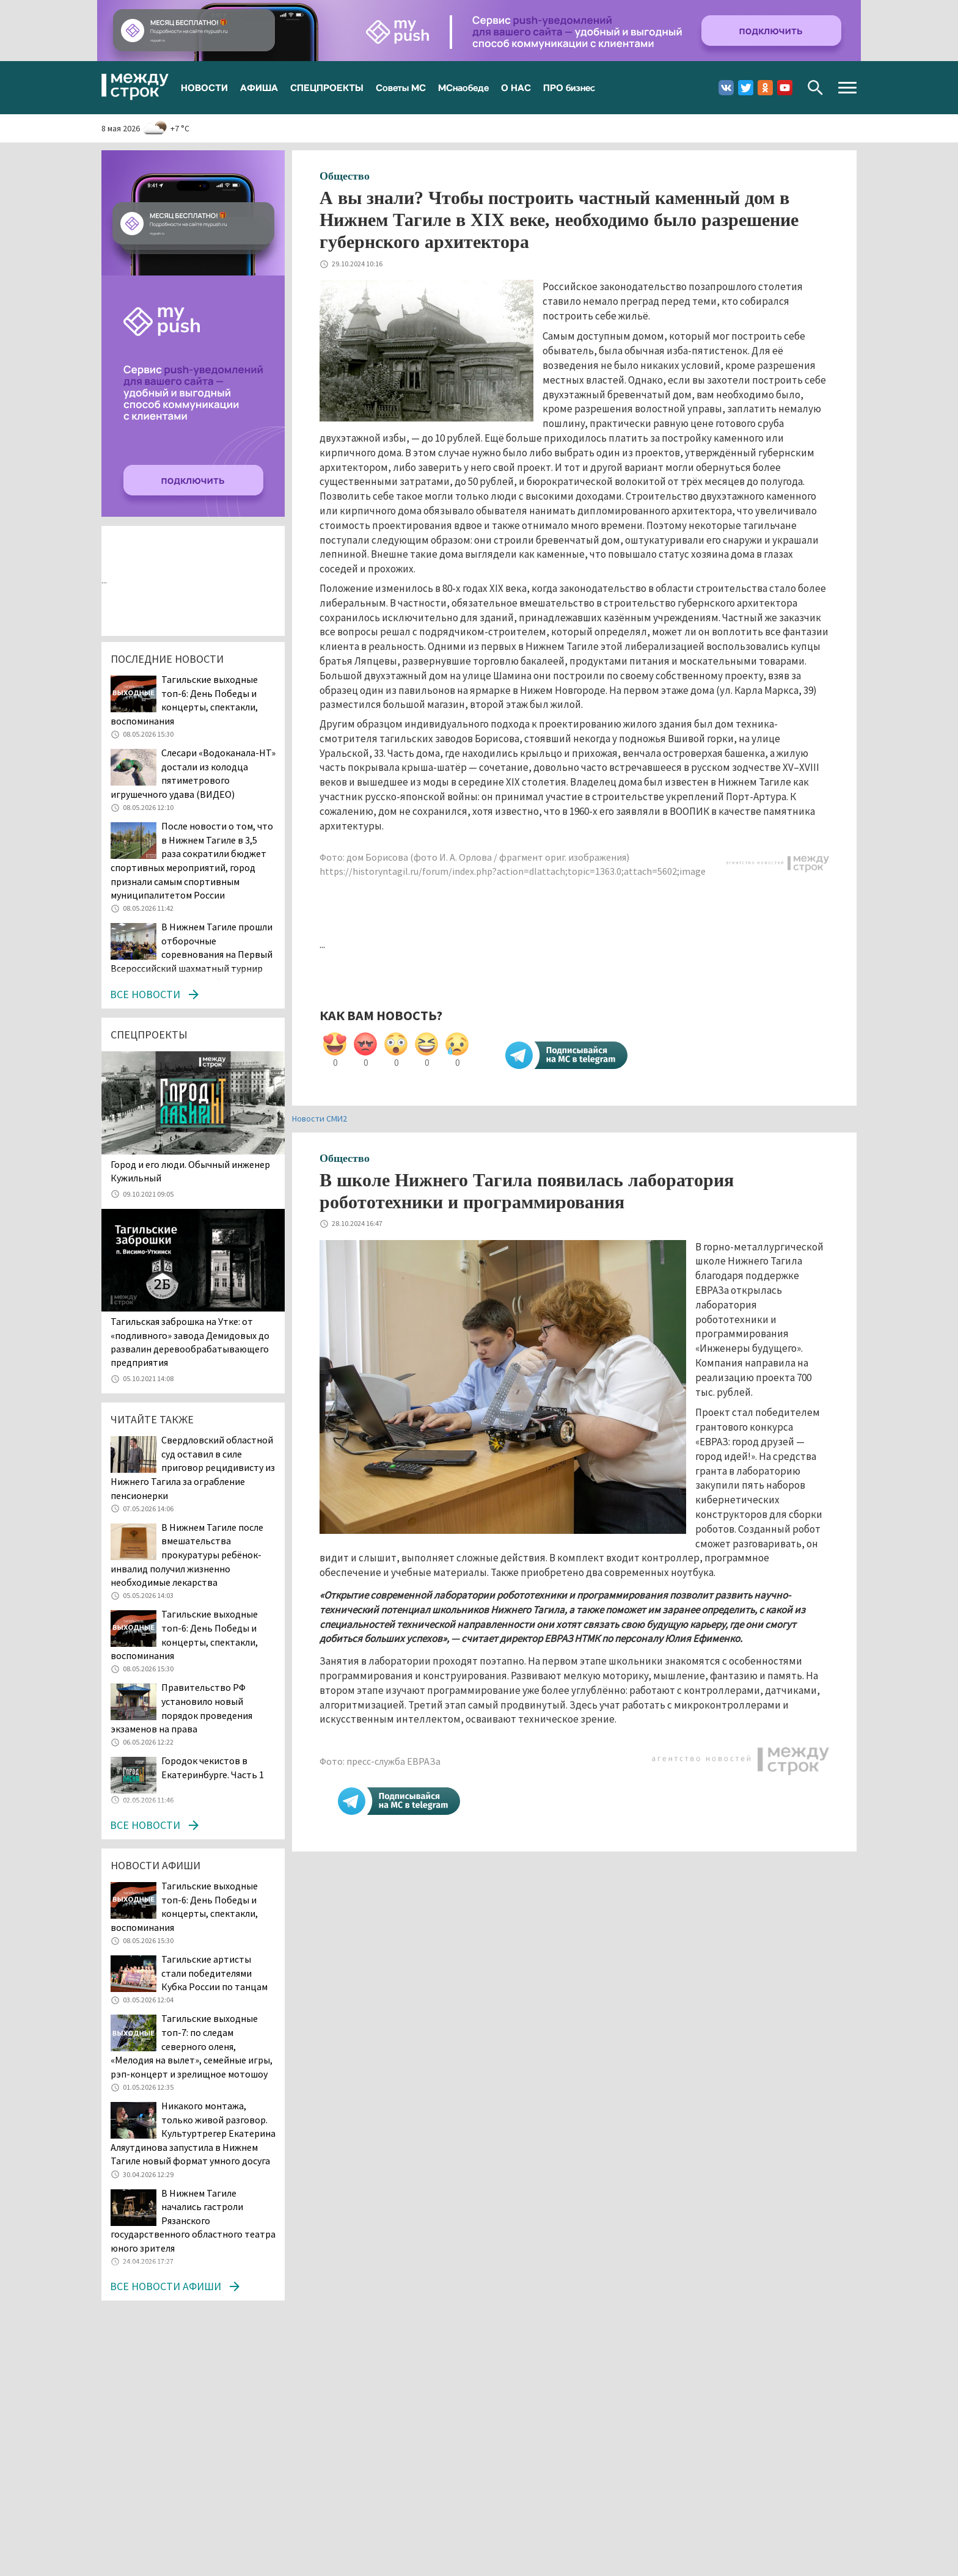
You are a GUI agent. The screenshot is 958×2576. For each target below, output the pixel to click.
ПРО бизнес (569, 87)
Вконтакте (726, 87)
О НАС (516, 87)
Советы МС (401, 87)
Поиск (815, 87)
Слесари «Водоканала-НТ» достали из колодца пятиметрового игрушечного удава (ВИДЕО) (193, 773)
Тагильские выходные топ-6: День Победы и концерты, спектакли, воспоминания (184, 700)
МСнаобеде (463, 87)
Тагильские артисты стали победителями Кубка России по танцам (214, 1973)
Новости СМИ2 (319, 1118)
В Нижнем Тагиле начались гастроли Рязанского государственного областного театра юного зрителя (193, 2220)
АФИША (259, 87)
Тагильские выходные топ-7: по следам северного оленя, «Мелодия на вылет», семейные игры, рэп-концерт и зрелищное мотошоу (191, 2045)
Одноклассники (765, 87)
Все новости (145, 994)
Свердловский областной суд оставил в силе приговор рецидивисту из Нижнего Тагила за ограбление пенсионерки (193, 1467)
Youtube (784, 87)
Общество (345, 176)
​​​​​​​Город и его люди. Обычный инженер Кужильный (190, 1171)
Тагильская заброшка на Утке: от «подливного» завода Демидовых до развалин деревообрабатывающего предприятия (190, 1341)
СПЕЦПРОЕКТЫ (327, 87)
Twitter (745, 87)
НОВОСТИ (204, 87)
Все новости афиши (165, 2286)
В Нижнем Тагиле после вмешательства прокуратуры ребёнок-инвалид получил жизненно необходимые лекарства (187, 1554)
